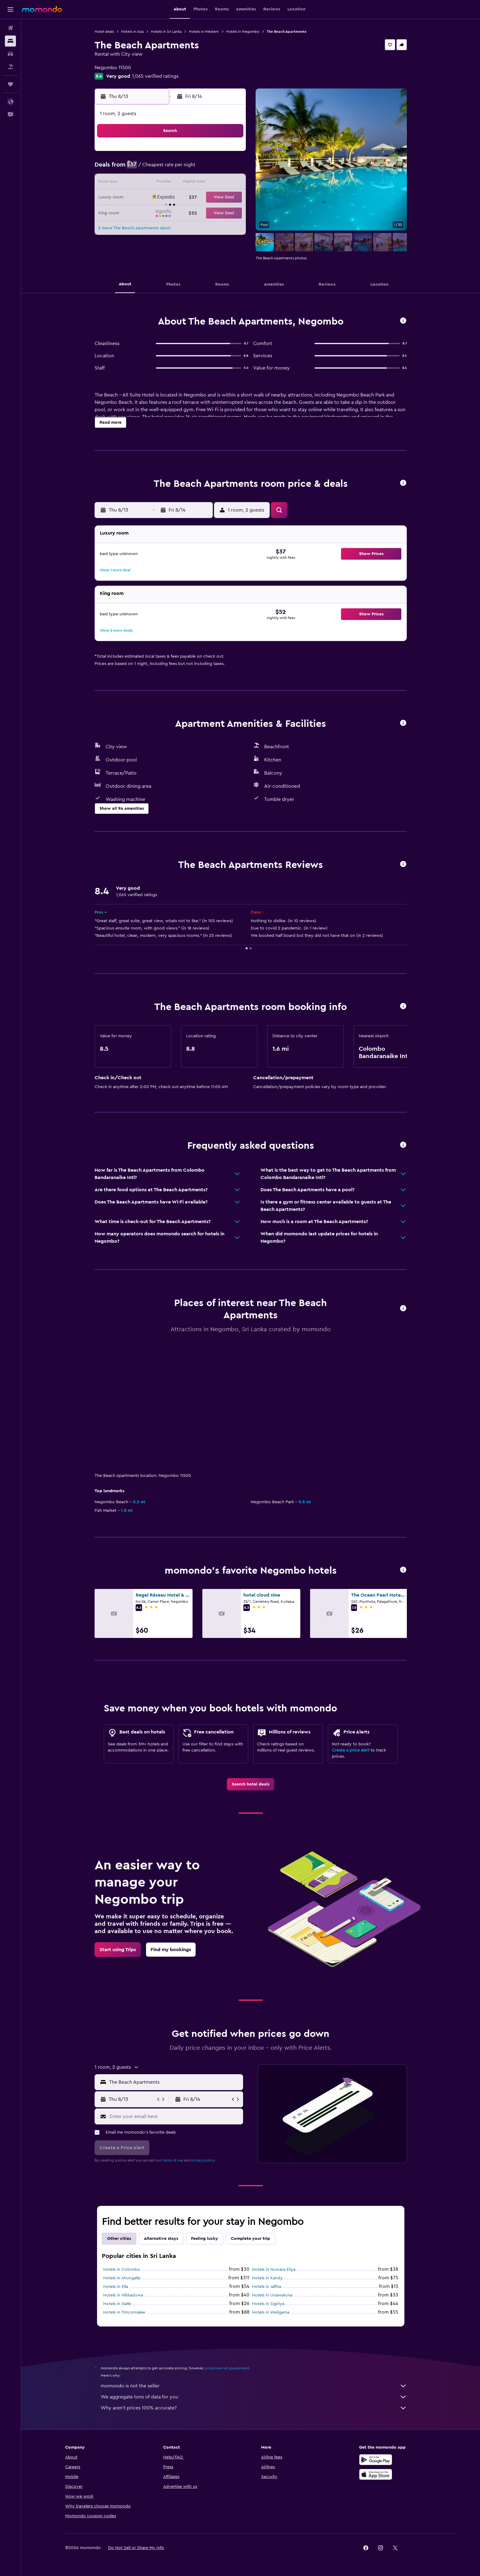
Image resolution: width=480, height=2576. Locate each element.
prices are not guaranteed (227, 2368)
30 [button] (142, 227)
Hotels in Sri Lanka (166, 31)
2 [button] (142, 168)
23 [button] (141, 212)
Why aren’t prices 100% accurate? (254, 2408)
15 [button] (230, 183)
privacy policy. (203, 2160)
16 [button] (142, 197)
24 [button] (156, 212)
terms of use (173, 2160)
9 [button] (142, 183)
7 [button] (215, 168)
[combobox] (174, 2082)
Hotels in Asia (132, 31)
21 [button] (215, 197)
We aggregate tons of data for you (254, 2397)
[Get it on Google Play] (375, 2459)
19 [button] (186, 197)
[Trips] (10, 84)
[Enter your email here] (175, 2116)
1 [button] (230, 153)
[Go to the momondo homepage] (42, 9)
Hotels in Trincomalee (124, 2312)
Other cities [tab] (119, 2238)
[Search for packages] (10, 67)
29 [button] (230, 212)
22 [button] (230, 197)
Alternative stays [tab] (161, 2238)
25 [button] (171, 212)
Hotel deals (104, 31)
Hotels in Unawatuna (272, 2295)
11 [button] (171, 183)
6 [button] (200, 168)
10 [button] (156, 183)
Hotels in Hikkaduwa (123, 2295)
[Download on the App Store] (375, 2474)
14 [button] (215, 183)
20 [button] (201, 197)
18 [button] (171, 197)
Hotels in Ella (115, 2287)
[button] (10, 9)
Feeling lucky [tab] (204, 2238)
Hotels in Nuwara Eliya (273, 2269)
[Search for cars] (10, 54)
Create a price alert (350, 1750)
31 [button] (156, 227)
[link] (250, 1784)
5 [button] (186, 168)
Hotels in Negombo (242, 31)
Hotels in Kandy (267, 2278)
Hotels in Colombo (121, 2269)
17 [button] (156, 197)
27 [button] (200, 212)
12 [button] (186, 183)
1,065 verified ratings (155, 76)
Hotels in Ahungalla (121, 2278)
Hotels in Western (204, 31)
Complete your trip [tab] (250, 2238)
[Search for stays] (10, 41)
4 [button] (171, 168)
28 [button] (215, 212)
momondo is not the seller (254, 2386)
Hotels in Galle (117, 2304)
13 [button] (200, 183)
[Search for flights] (10, 28)
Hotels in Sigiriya (268, 2304)
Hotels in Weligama (270, 2312)
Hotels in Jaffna (266, 2287)
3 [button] (156, 168)
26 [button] (186, 212)
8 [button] (230, 168)
